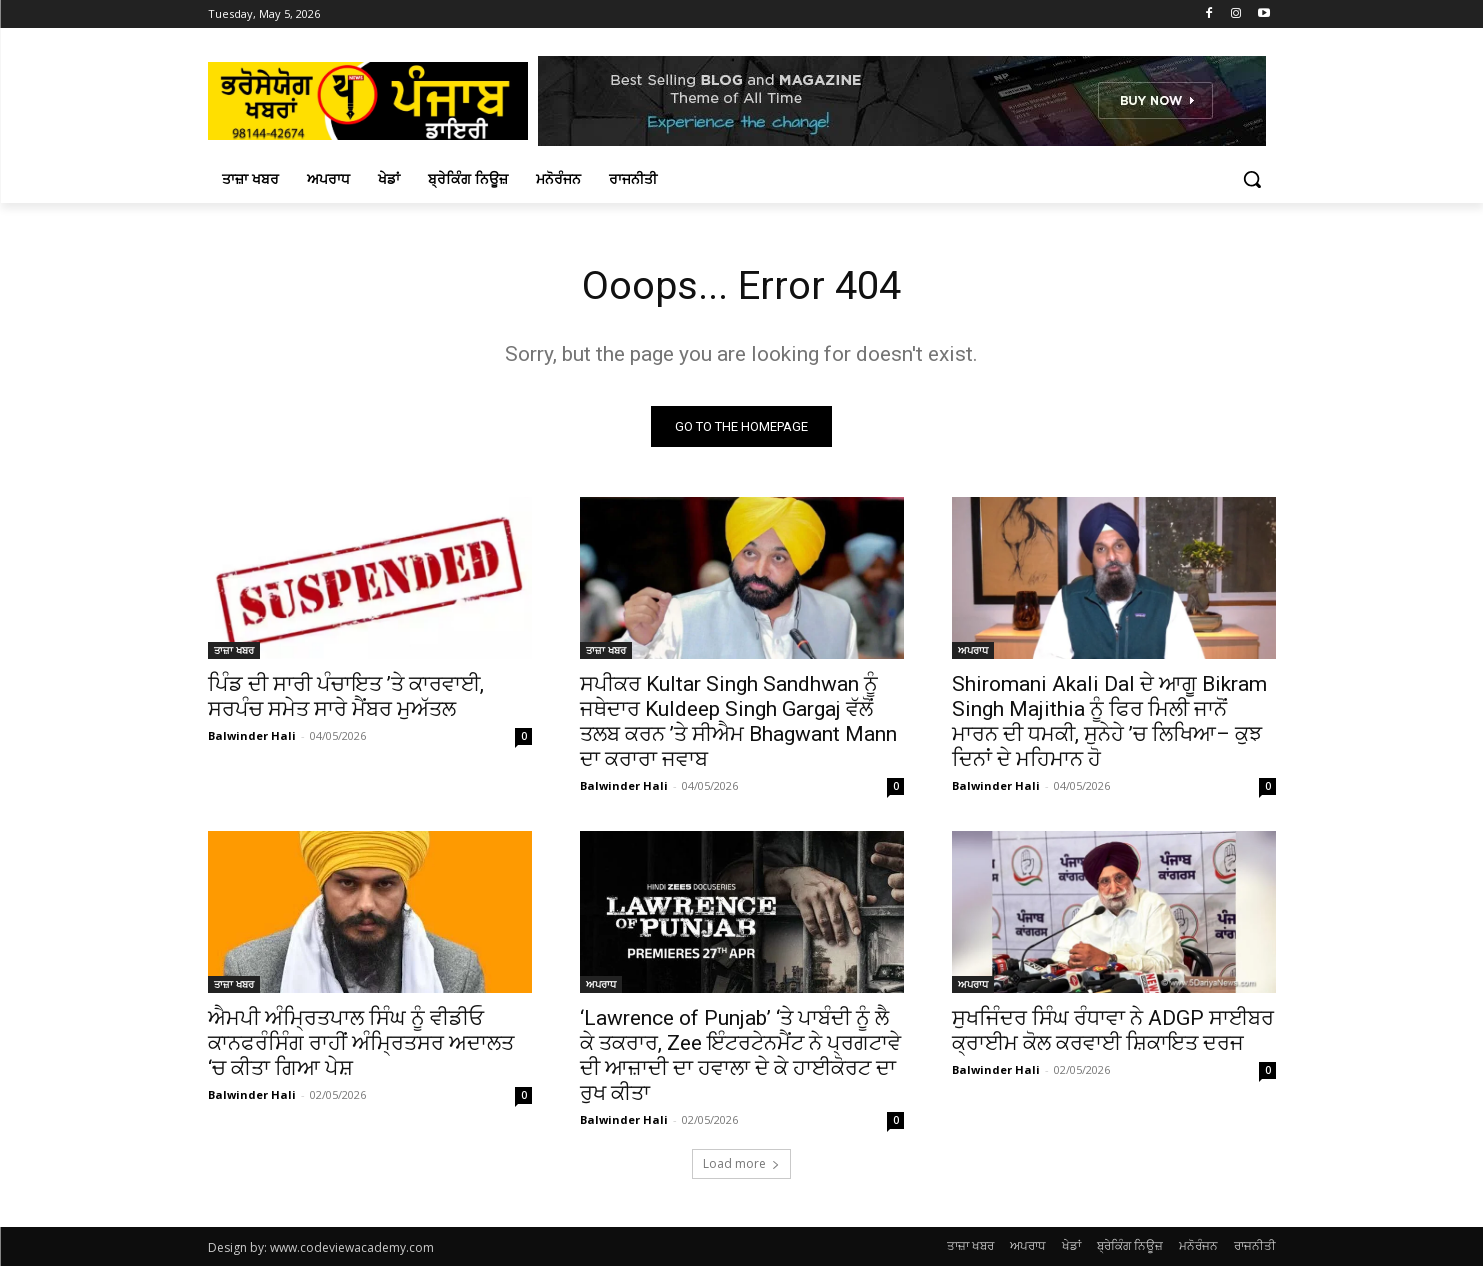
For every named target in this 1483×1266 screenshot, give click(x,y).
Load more (741, 1163)
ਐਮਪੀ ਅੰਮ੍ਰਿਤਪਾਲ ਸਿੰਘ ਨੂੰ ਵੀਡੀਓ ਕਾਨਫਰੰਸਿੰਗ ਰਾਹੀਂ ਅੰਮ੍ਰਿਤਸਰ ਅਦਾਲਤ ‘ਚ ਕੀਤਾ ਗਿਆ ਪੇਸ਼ (361, 1043)
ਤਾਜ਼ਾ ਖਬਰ (234, 650)
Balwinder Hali (252, 735)
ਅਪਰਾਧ (973, 650)
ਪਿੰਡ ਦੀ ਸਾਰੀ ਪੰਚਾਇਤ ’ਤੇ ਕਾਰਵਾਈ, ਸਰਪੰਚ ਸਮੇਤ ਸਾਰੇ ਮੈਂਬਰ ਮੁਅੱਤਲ (346, 696)
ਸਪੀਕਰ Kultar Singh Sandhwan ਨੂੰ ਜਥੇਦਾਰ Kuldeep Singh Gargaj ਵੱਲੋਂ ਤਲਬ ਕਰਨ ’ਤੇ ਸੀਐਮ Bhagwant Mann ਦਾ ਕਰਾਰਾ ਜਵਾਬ (738, 721)
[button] (1252, 179)
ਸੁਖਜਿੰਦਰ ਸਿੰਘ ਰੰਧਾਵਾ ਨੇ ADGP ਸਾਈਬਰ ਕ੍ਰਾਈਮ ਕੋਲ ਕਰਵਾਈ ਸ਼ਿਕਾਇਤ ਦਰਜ (1113, 1030)
